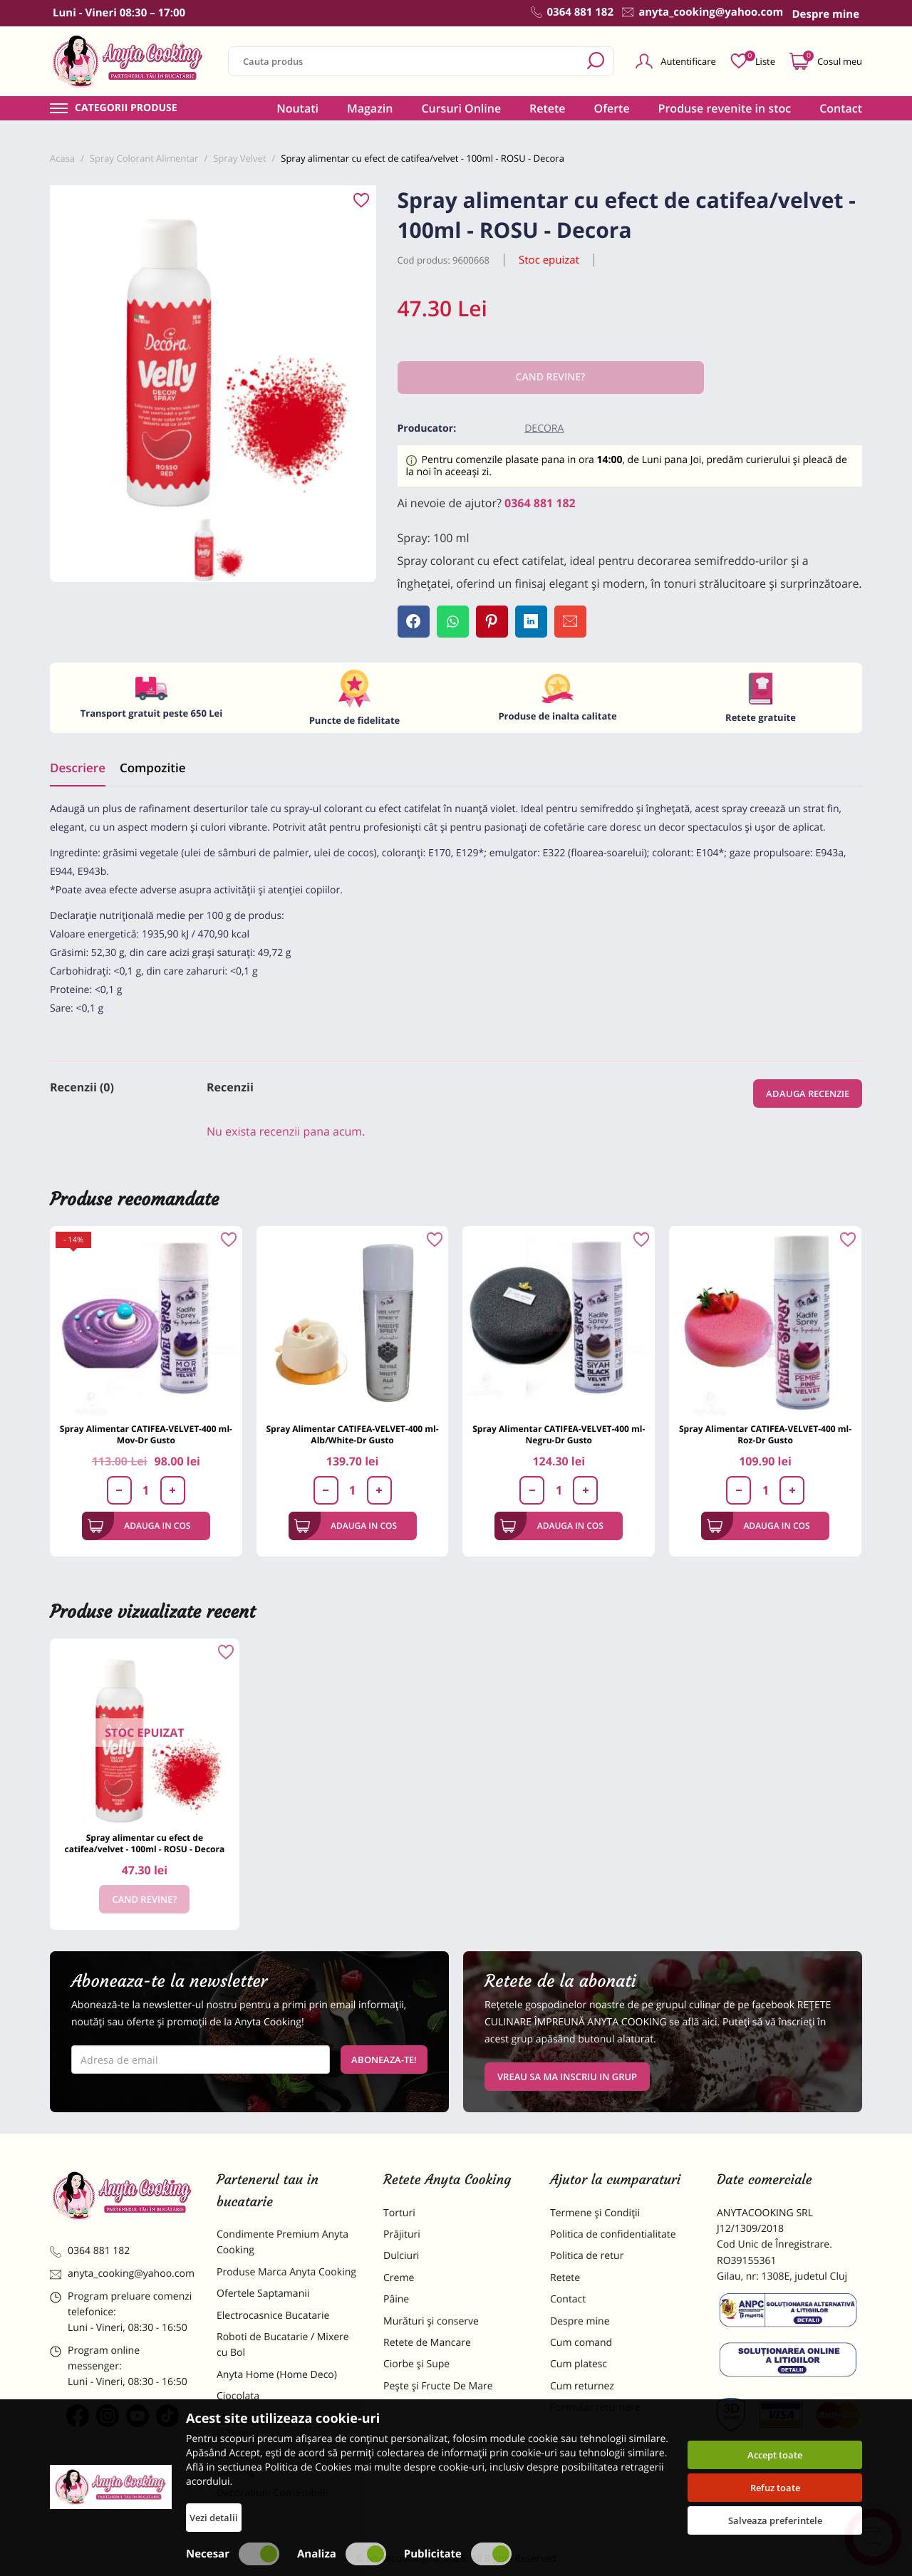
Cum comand (581, 2342)
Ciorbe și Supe (416, 2364)
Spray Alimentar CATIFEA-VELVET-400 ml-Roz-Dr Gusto (765, 1434)
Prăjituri (401, 2234)
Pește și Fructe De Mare (438, 2386)
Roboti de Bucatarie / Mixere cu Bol (283, 2344)
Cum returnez (582, 2386)
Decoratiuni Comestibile (272, 2493)
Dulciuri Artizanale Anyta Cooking (274, 2463)
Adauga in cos (139, 1526)
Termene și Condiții (595, 2213)
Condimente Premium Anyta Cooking (282, 2242)
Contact (840, 108)
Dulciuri (401, 2256)
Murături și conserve (431, 2321)
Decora (544, 428)
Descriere (77, 767)
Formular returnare (595, 2407)
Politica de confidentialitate (613, 2234)
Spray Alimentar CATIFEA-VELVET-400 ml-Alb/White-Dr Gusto (352, 1434)
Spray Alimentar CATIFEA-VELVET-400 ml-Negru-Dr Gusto (558, 1434)
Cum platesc (578, 2364)
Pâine (396, 2299)
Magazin (370, 108)
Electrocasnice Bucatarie (273, 2315)
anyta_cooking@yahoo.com (122, 2273)
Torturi (399, 2213)
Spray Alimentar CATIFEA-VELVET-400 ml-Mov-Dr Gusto (146, 1434)
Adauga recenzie (807, 1093)
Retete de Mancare (427, 2342)
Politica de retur (586, 2256)
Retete (547, 108)
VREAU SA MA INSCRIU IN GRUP (567, 2076)
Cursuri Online (461, 108)
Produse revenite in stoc (725, 108)
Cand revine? (144, 1899)
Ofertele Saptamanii (263, 2293)
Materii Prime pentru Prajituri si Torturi (285, 2426)
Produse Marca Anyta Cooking (286, 2272)
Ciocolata (238, 2396)
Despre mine (580, 2321)
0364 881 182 (540, 503)
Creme (398, 2278)
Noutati (297, 108)
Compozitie (152, 767)
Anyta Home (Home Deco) (277, 2375)
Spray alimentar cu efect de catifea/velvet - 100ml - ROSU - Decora (145, 1843)
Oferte (612, 108)
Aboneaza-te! (384, 2059)
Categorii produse (126, 108)
